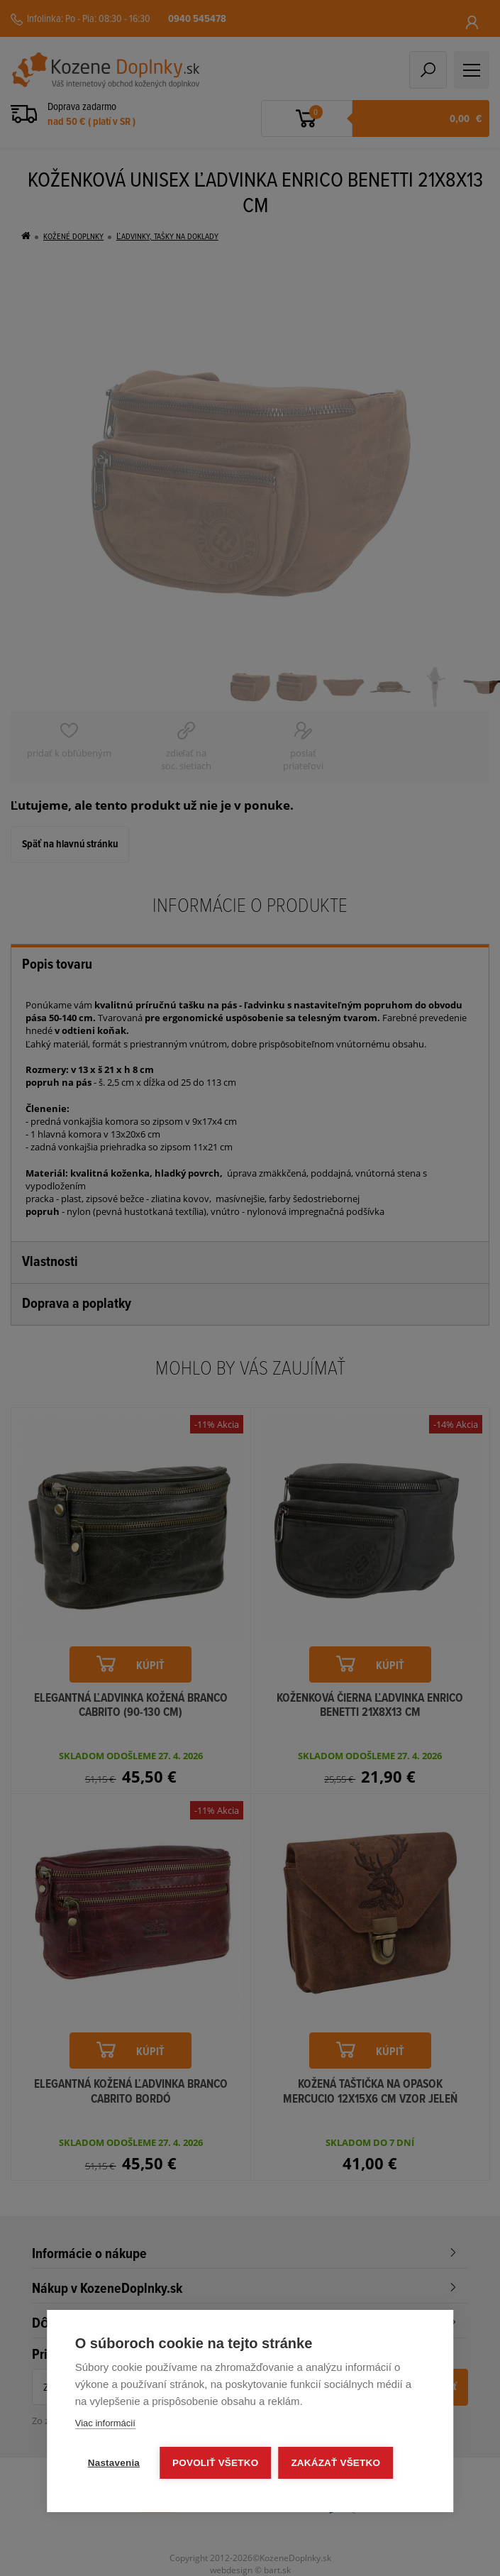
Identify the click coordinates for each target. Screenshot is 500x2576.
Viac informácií (105, 2423)
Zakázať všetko (335, 2462)
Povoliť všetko (215, 2462)
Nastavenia (114, 2462)
